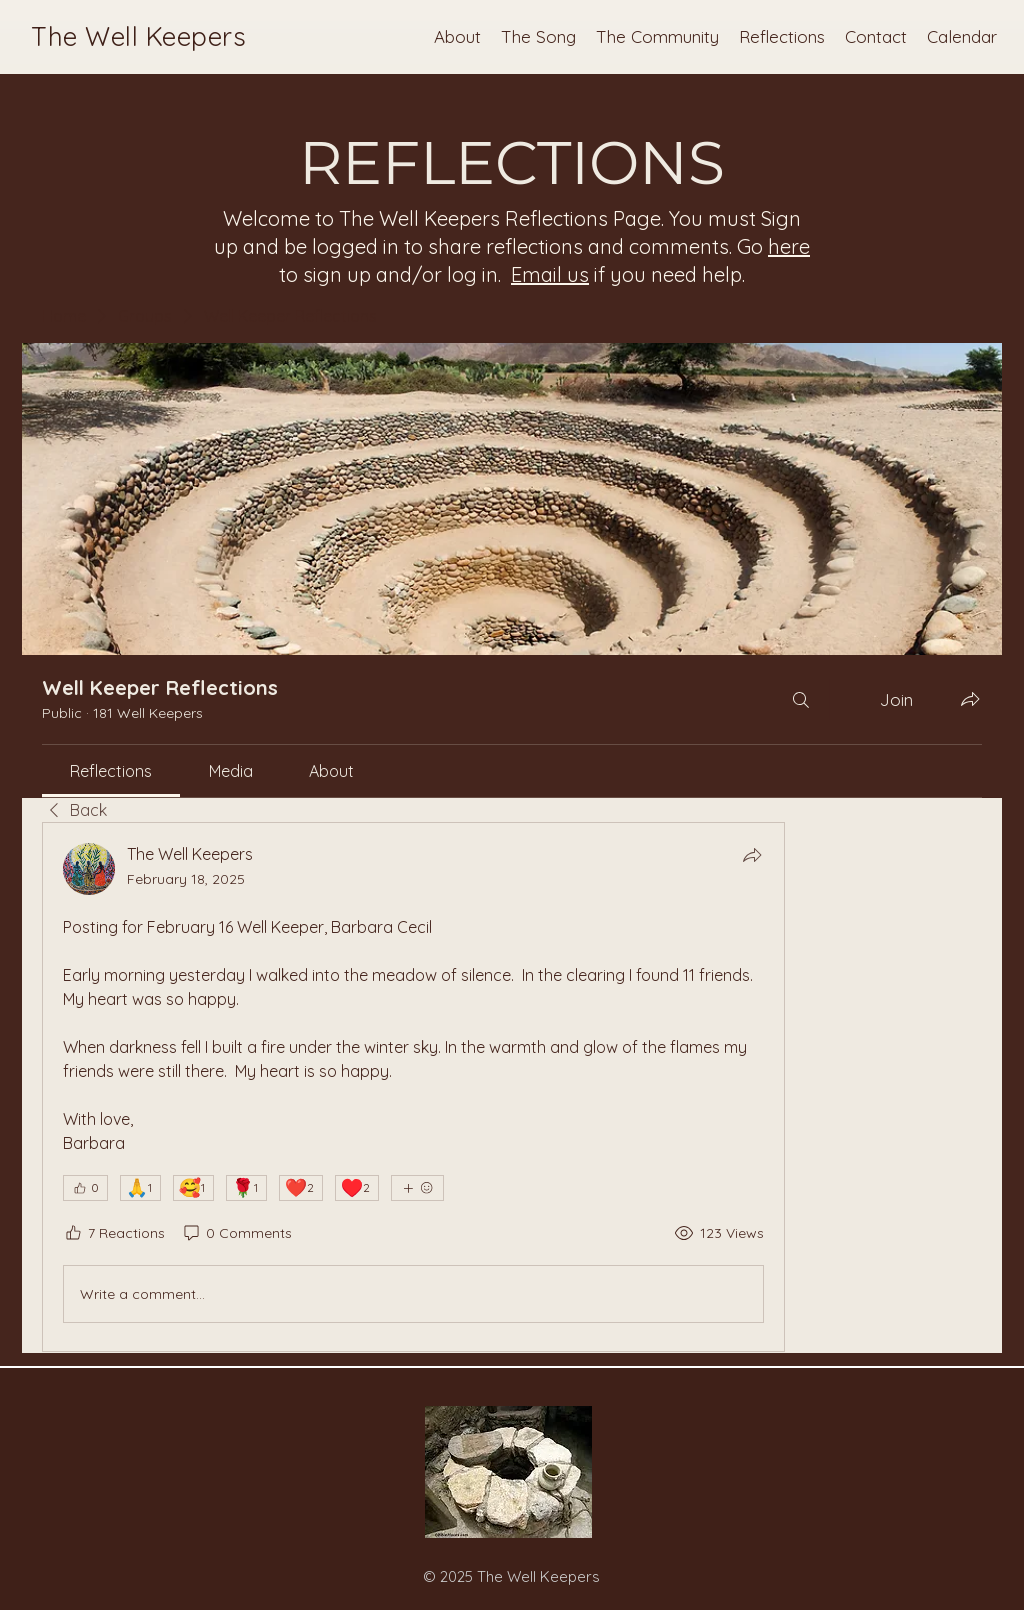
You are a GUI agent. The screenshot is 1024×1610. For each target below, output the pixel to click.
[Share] (752, 855)
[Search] (801, 699)
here (789, 246)
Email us (550, 274)
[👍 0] (85, 1188)
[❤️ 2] (301, 1188)
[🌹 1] (246, 1188)
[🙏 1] (140, 1188)
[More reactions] (417, 1188)
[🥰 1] (193, 1188)
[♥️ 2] (357, 1188)
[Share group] (970, 699)
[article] (413, 1087)
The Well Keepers (138, 36)
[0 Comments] (236, 1234)
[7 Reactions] (114, 1234)
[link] (111, 771)
